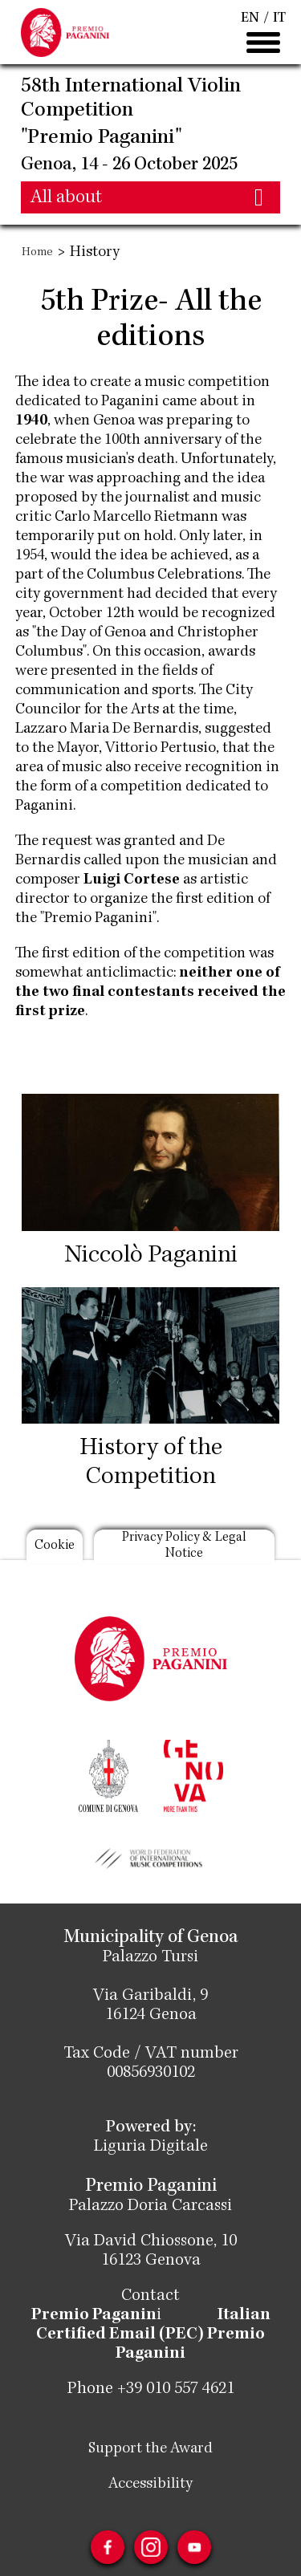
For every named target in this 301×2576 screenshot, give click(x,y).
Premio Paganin (94, 2316)
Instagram (151, 2547)
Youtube (194, 2547)
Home (37, 252)
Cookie (55, 1546)
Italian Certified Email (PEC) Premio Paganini (153, 2335)
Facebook (107, 2547)
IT (279, 18)
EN (250, 18)
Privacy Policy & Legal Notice (184, 1546)
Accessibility (150, 2484)
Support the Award (150, 2449)
